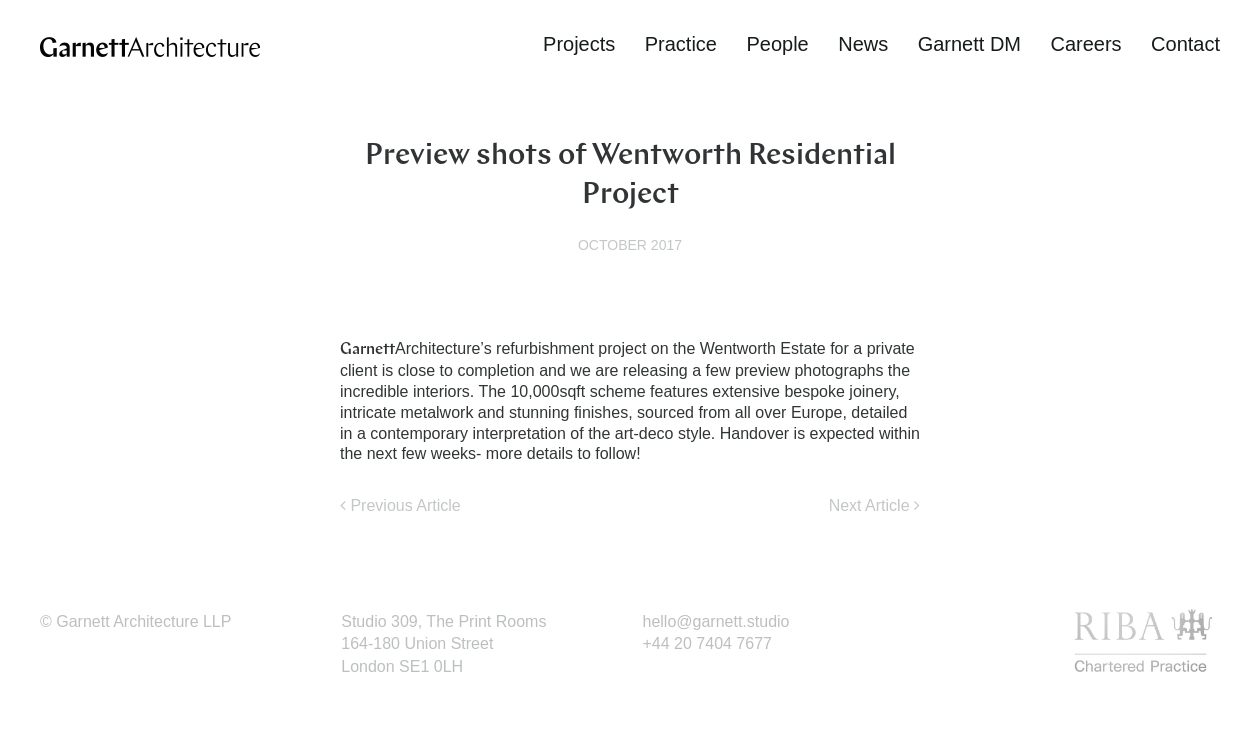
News (863, 44)
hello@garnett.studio (716, 621)
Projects (579, 44)
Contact (1185, 44)
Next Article (874, 505)
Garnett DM (969, 44)
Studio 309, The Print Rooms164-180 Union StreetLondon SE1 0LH (443, 644)
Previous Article (400, 505)
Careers (1085, 44)
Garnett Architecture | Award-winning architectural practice (150, 47)
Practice (681, 44)
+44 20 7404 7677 (707, 643)
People (777, 44)
